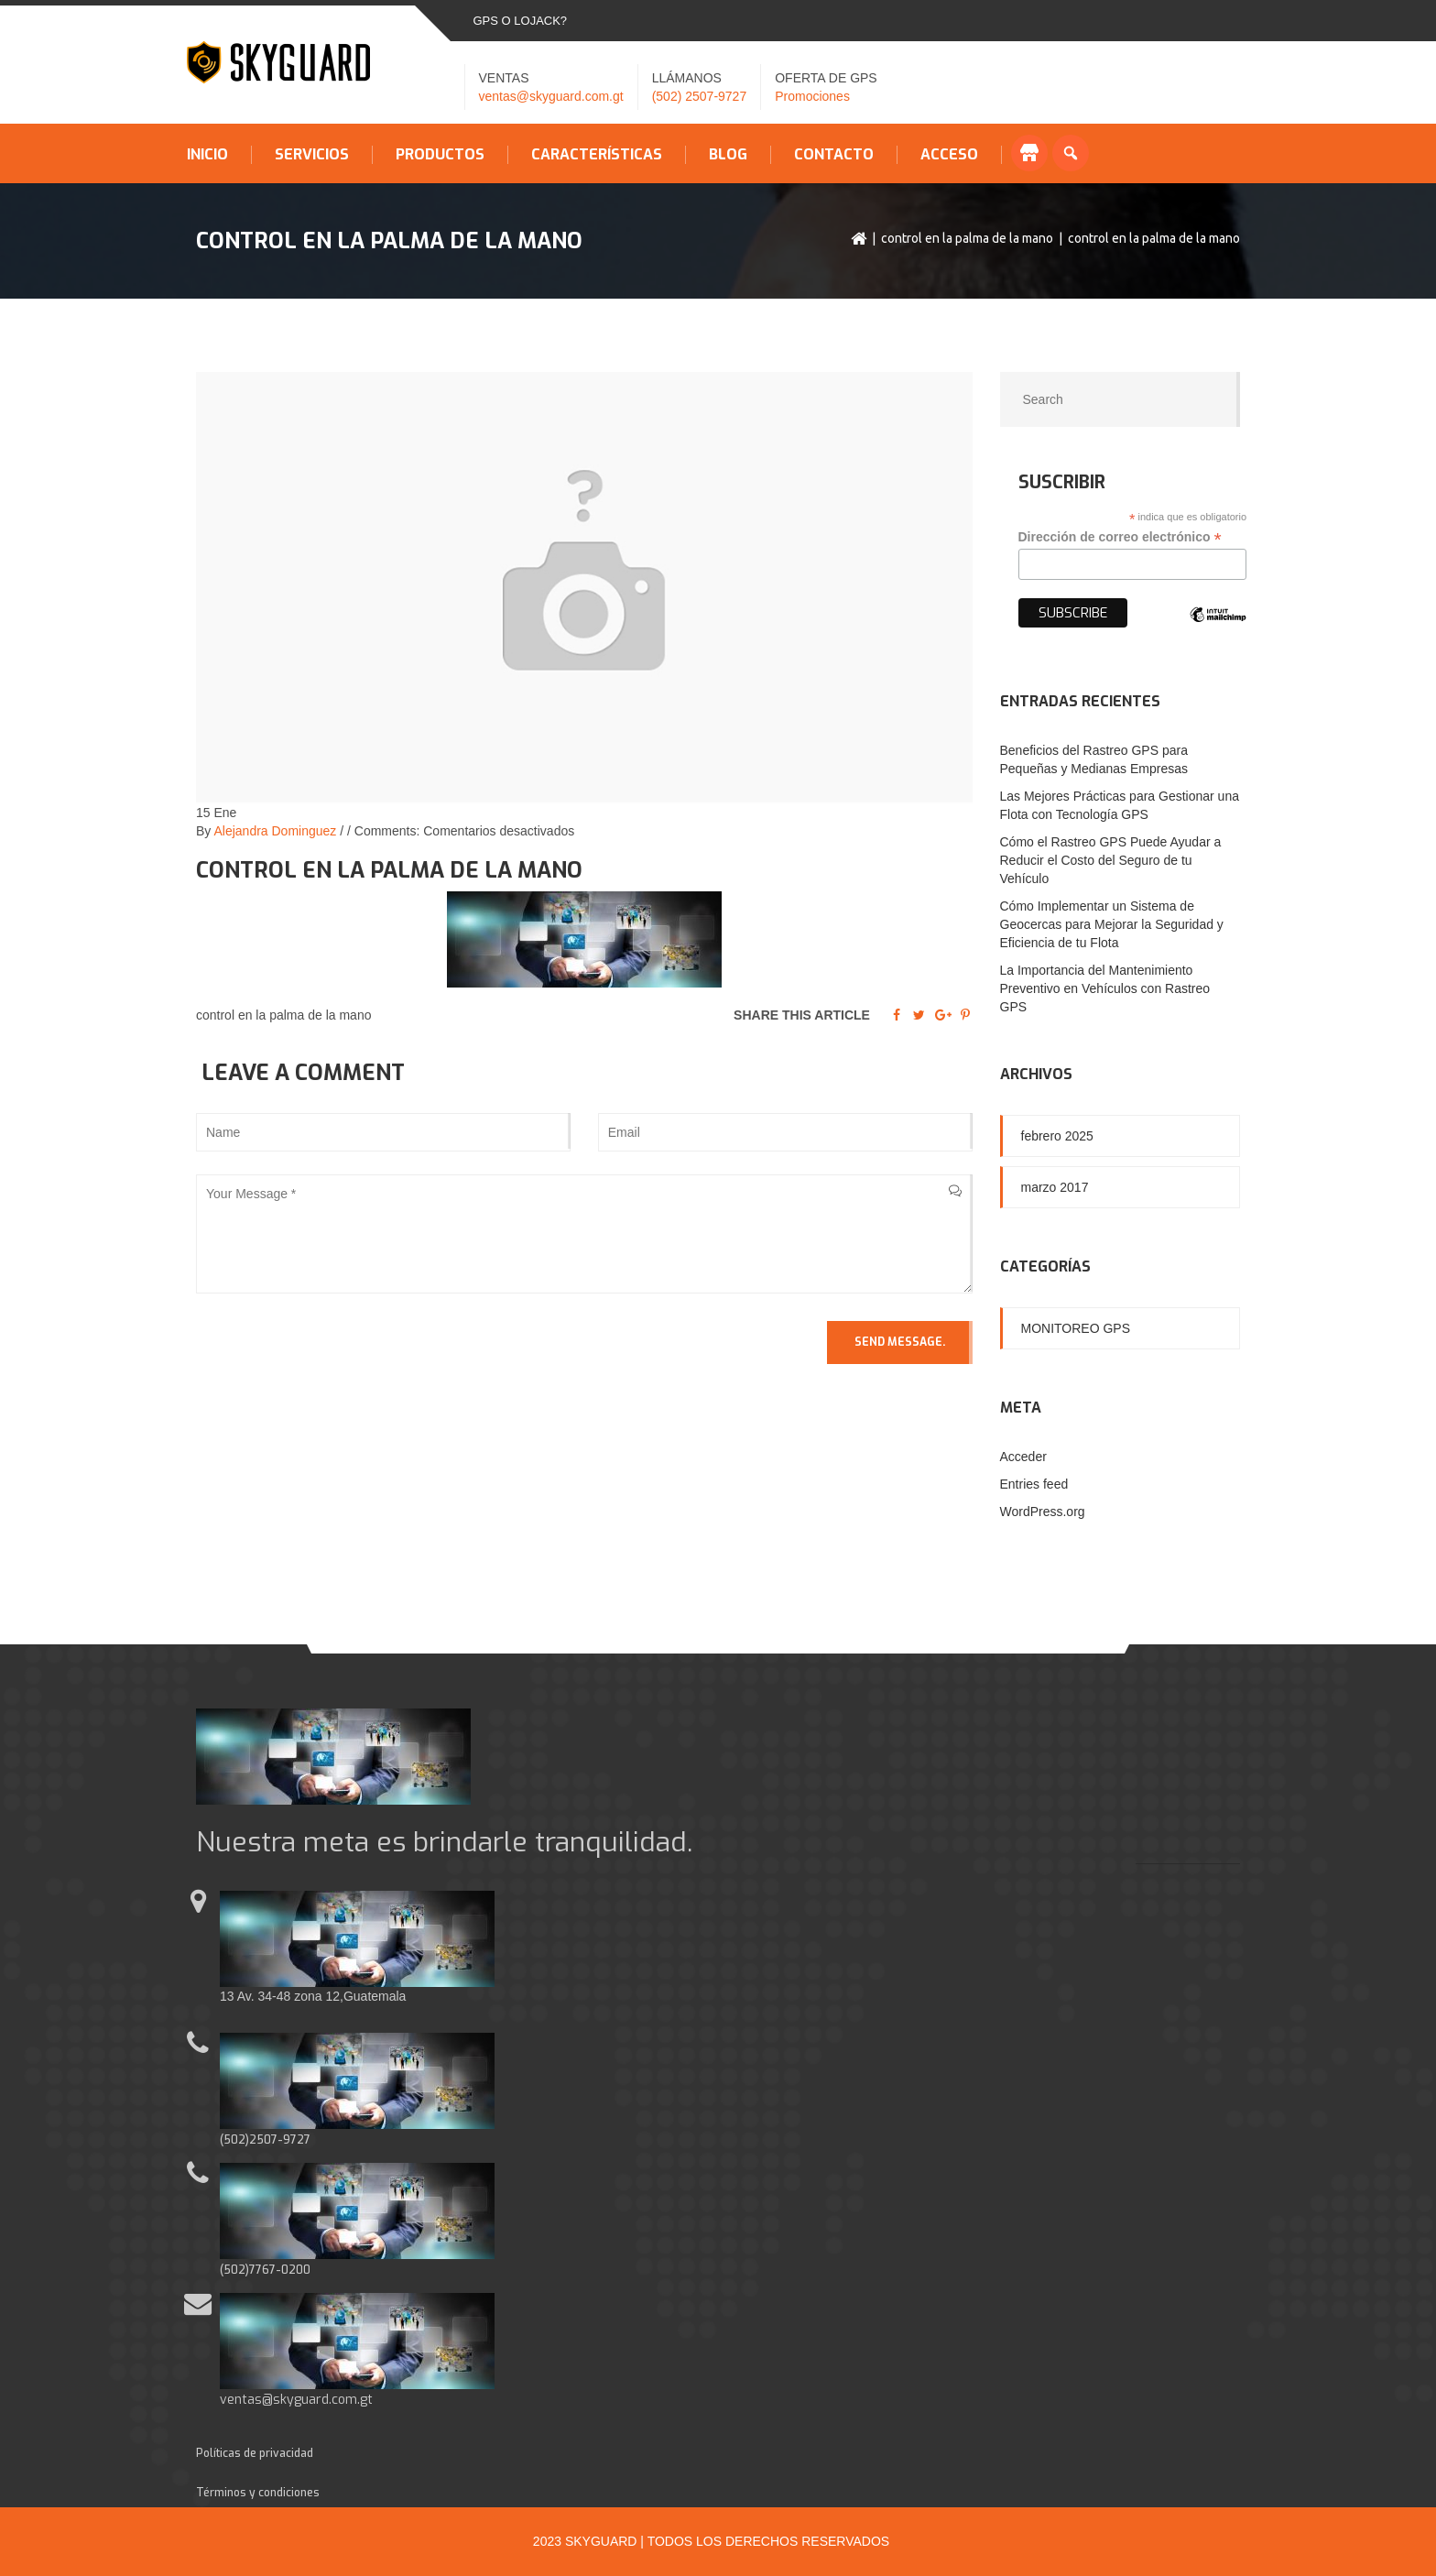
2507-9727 (279, 2140)
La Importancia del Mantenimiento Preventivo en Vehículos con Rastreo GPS (1105, 988)
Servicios (312, 155)
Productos (440, 155)
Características (596, 155)
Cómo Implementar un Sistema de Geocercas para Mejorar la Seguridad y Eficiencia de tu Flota (1112, 924)
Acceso (949, 155)
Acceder (1023, 1456)
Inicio (207, 155)
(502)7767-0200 (265, 2270)
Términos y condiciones (258, 2492)
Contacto (834, 155)
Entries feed (1034, 1484)
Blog (728, 155)
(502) (234, 2140)
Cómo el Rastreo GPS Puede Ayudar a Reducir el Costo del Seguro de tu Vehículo (1111, 860)
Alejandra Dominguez (274, 831)
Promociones (812, 96)
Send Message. (899, 1342)
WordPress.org (1042, 1511)
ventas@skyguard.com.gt (551, 96)
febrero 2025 (1057, 1136)
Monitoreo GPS (1076, 1328)
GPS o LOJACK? (520, 20)
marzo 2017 (1055, 1187)
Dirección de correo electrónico (1120, 537)
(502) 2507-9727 (699, 96)
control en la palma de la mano (967, 238)
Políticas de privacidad (254, 2453)
